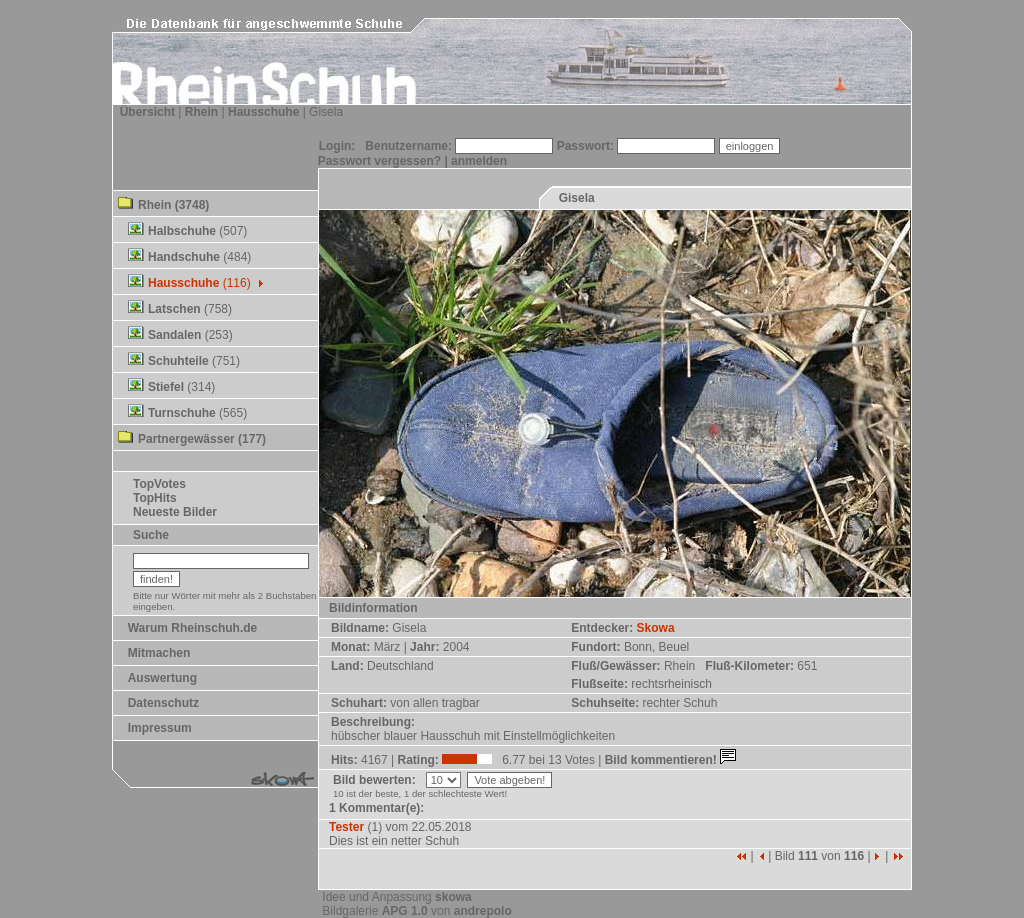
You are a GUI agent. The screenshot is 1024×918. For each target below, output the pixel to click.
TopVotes (159, 484)
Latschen (174, 309)
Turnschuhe (182, 413)
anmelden (479, 161)
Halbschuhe (182, 231)
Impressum (160, 728)
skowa (453, 897)
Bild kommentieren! (672, 760)
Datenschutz (163, 703)
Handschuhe (184, 257)
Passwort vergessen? (379, 161)
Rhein (201, 112)
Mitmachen (159, 653)
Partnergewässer (186, 439)
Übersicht (147, 112)
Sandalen (174, 335)
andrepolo (483, 911)
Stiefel (166, 387)
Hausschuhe (263, 112)
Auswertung (162, 678)
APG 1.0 (405, 911)
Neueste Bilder (175, 512)
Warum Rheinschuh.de (193, 628)
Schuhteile (178, 361)
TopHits (155, 498)
